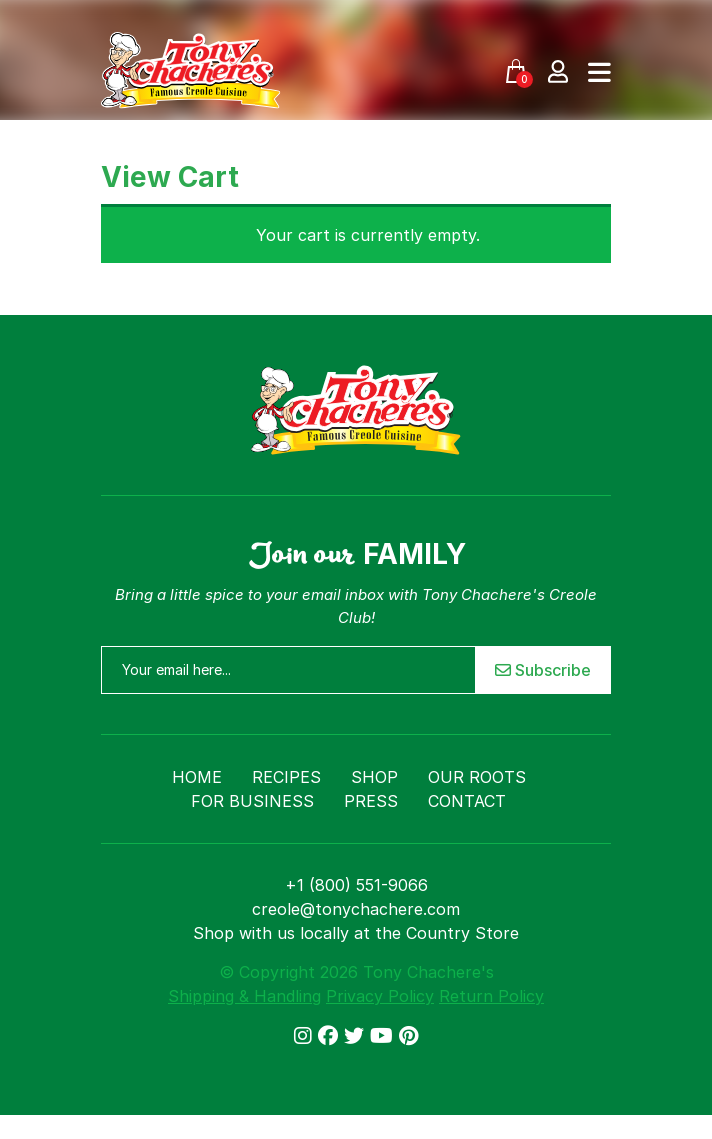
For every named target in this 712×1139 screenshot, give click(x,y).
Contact (467, 801)
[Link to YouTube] (384, 1036)
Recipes (286, 777)
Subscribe (543, 670)
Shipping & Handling (244, 996)
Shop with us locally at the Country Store (356, 933)
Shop (374, 777)
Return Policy (491, 996)
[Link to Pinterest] (408, 1036)
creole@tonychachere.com (356, 909)
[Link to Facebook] (331, 1036)
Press (371, 801)
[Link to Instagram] (306, 1036)
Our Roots (477, 777)
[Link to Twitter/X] (357, 1036)
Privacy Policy (380, 996)
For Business (252, 801)
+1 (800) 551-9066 (356, 885)
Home (197, 777)
